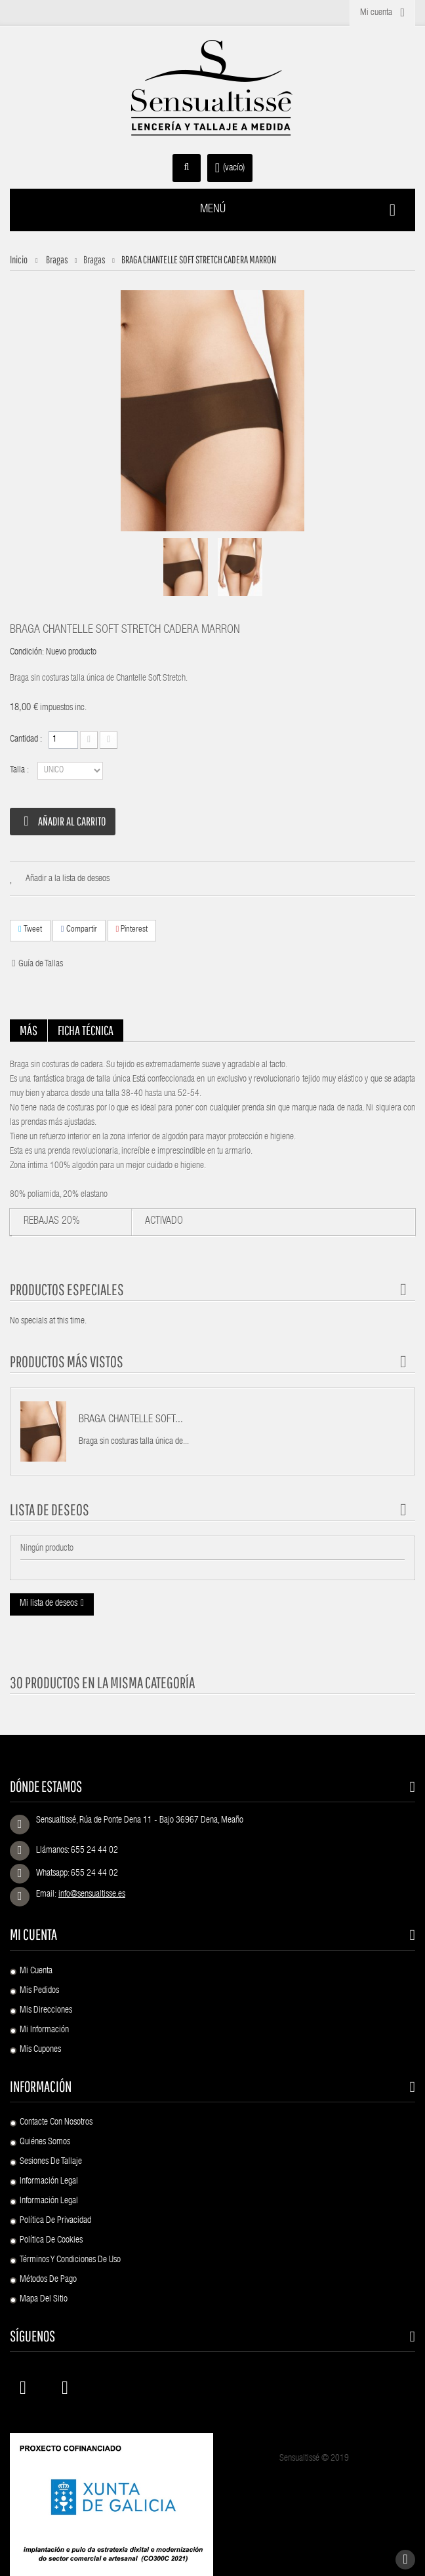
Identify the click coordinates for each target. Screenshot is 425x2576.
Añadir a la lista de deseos (68, 879)
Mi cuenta (33, 1934)
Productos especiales (67, 1289)
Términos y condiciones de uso (70, 2260)
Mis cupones (40, 2050)
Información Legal (49, 2181)
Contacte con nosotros (56, 2122)
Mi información (44, 2030)
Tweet (30, 929)
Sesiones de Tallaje (51, 2162)
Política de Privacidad (55, 2221)
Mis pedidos (39, 1991)
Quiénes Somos (45, 2142)
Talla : (20, 770)
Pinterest (132, 929)
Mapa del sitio (44, 2299)
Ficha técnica (85, 1030)
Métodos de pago (48, 2279)
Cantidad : (26, 739)
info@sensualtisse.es (91, 1894)
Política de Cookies (51, 2240)
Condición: (27, 652)
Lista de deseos (49, 1509)
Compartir (79, 929)
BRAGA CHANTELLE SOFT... (131, 1420)
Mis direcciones (46, 2010)
